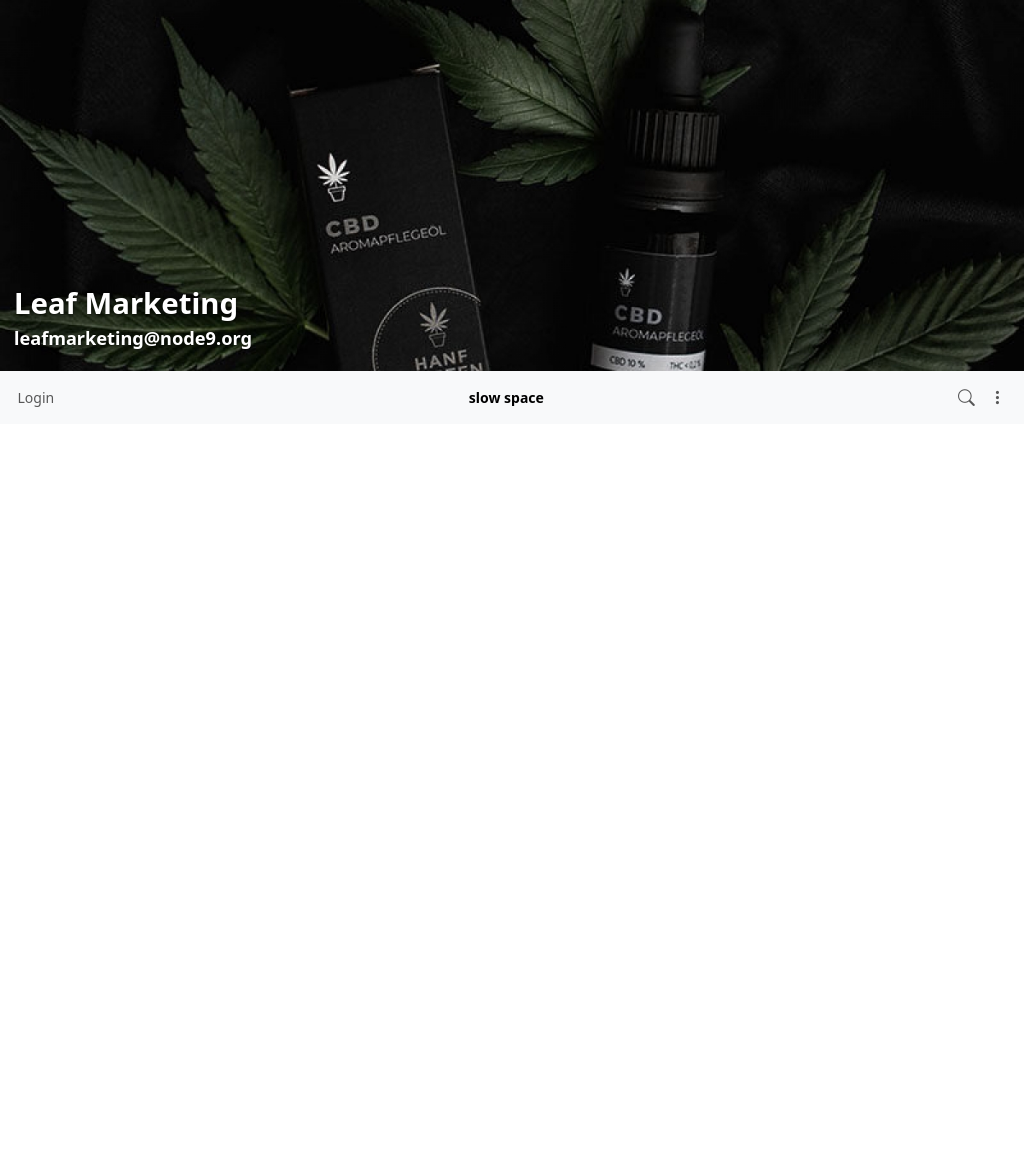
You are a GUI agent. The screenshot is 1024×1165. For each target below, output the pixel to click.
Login (36, 397)
